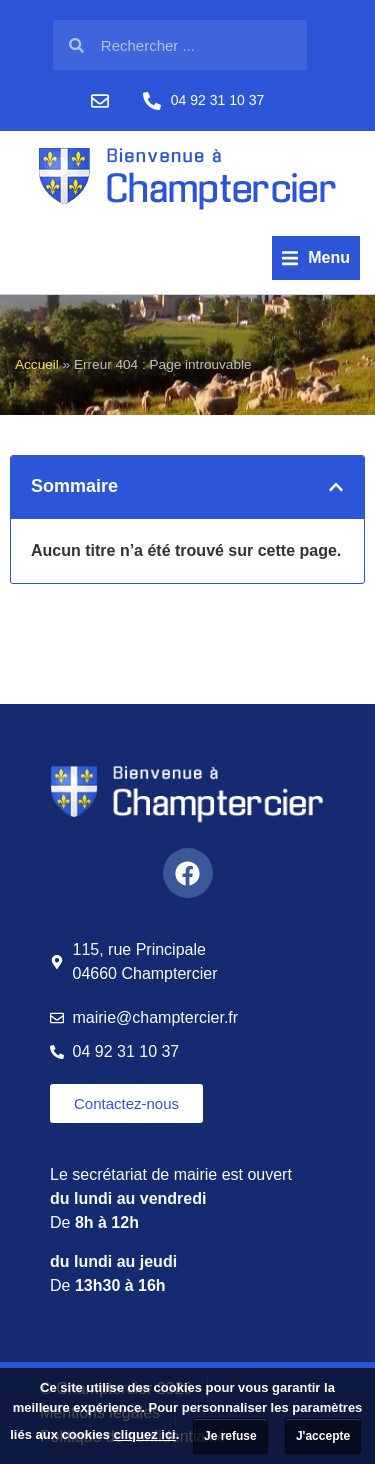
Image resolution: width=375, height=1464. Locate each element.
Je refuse (230, 1436)
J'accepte (323, 1436)
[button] (316, 258)
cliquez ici (145, 1434)
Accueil (37, 364)
